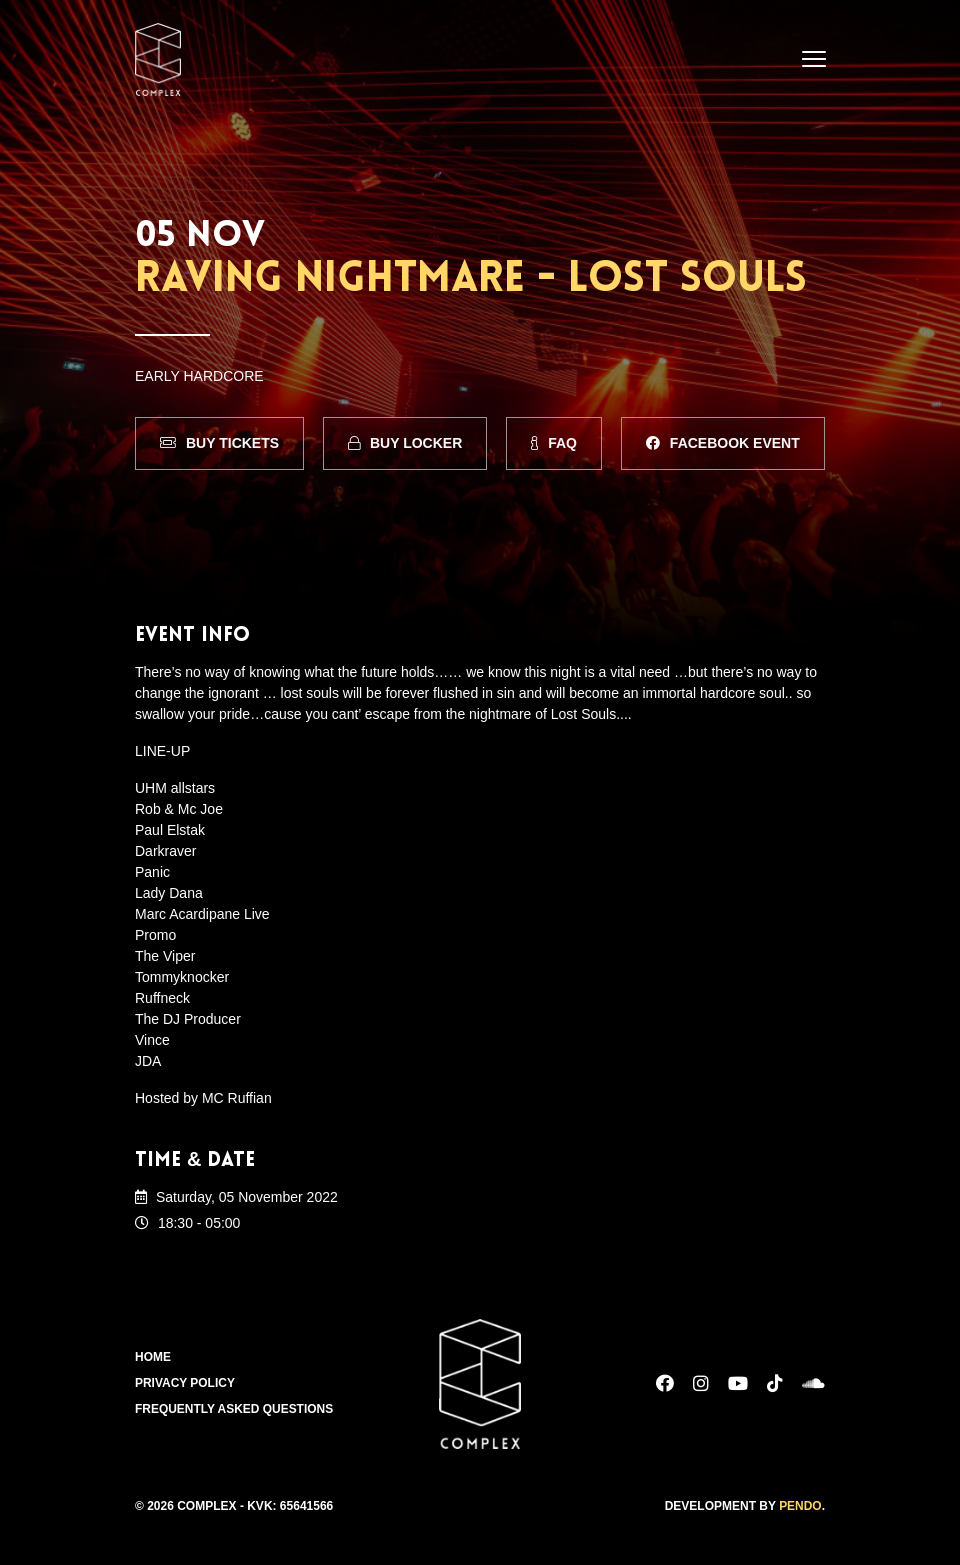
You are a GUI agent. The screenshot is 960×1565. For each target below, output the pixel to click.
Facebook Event (723, 443)
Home (153, 1358)
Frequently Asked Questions (234, 1410)
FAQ (554, 443)
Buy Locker (405, 443)
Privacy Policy (185, 1384)
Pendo (800, 1506)
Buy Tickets (219, 443)
